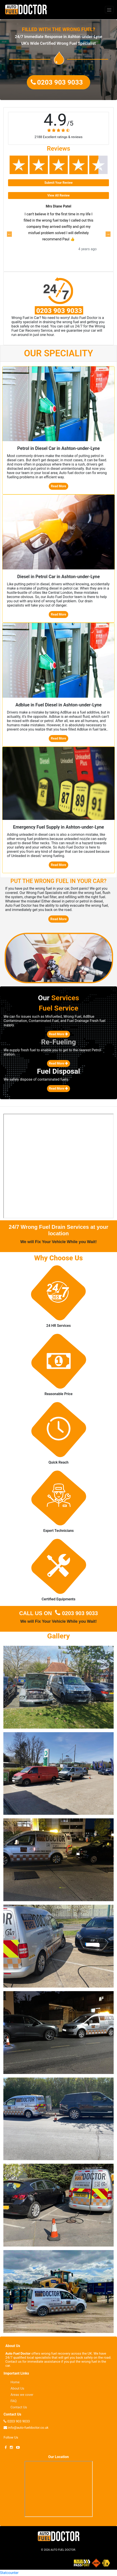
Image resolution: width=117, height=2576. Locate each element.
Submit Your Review (58, 182)
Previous (9, 234)
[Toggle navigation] (109, 9)
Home (15, 2382)
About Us (17, 2388)
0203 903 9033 (75, 1613)
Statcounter (9, 2573)
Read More (58, 486)
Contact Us (19, 2407)
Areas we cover (22, 2395)
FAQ (14, 2401)
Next (108, 234)
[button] (58, 82)
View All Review (58, 195)
